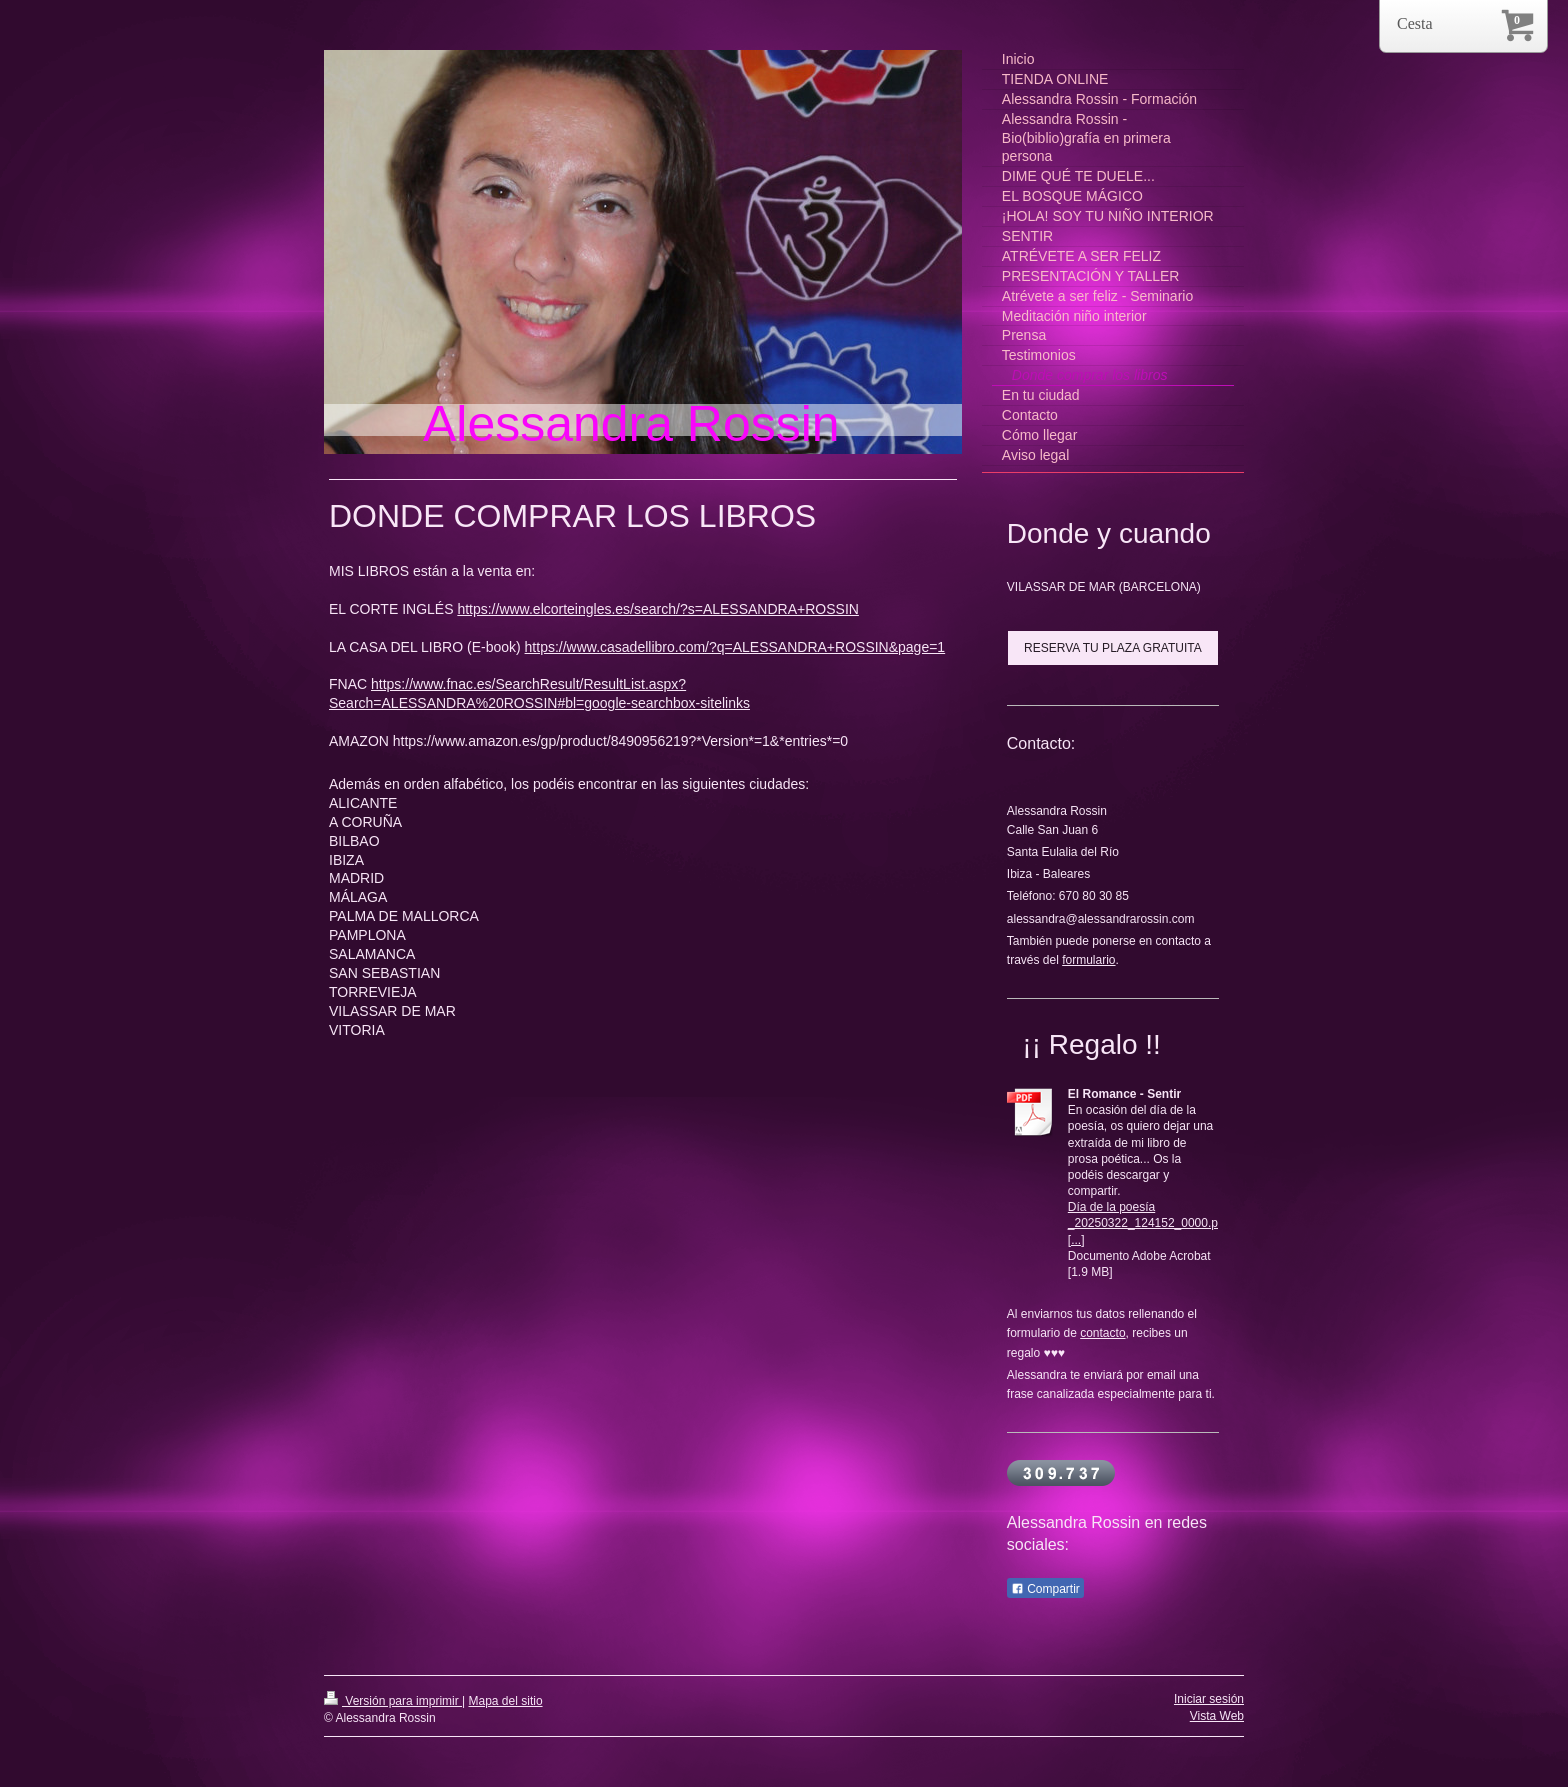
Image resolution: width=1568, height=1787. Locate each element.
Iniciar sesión (1209, 1699)
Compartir (1045, 1589)
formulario (1088, 960)
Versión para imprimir (393, 1701)
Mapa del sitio (506, 1701)
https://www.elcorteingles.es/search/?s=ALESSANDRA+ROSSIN (658, 609)
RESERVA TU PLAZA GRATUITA (1113, 648)
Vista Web (1217, 1716)
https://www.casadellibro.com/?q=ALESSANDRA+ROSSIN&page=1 (735, 647)
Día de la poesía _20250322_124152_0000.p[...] (1143, 1223)
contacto (1102, 1333)
